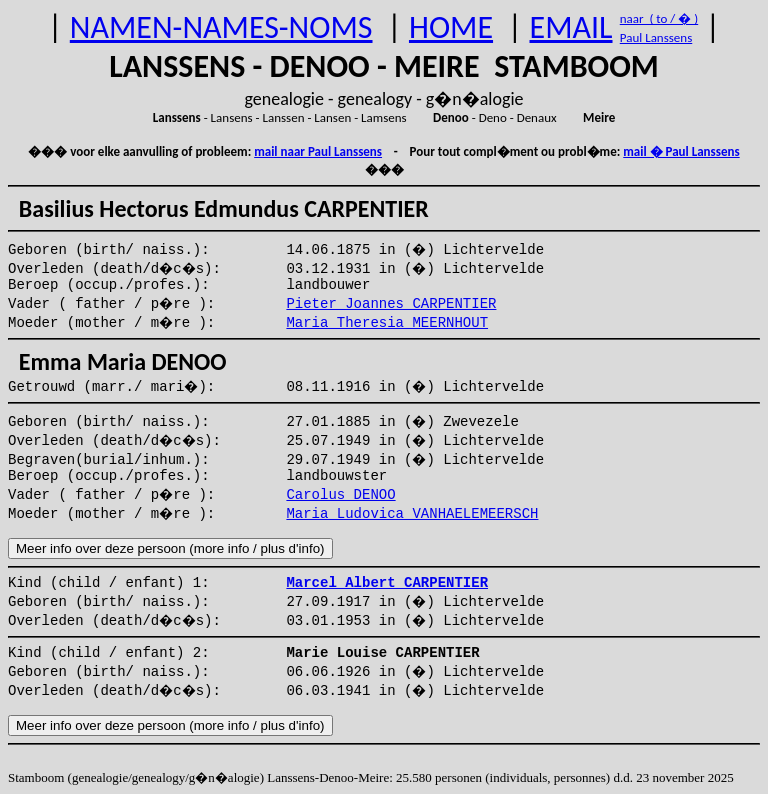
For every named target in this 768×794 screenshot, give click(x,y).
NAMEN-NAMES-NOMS (221, 27)
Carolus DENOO (340, 495)
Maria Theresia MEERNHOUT (387, 323)
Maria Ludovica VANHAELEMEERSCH (412, 514)
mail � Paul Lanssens (681, 151)
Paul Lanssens (656, 37)
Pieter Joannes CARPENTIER (391, 304)
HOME (451, 27)
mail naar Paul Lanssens (318, 151)
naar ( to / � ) (659, 18)
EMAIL (571, 27)
